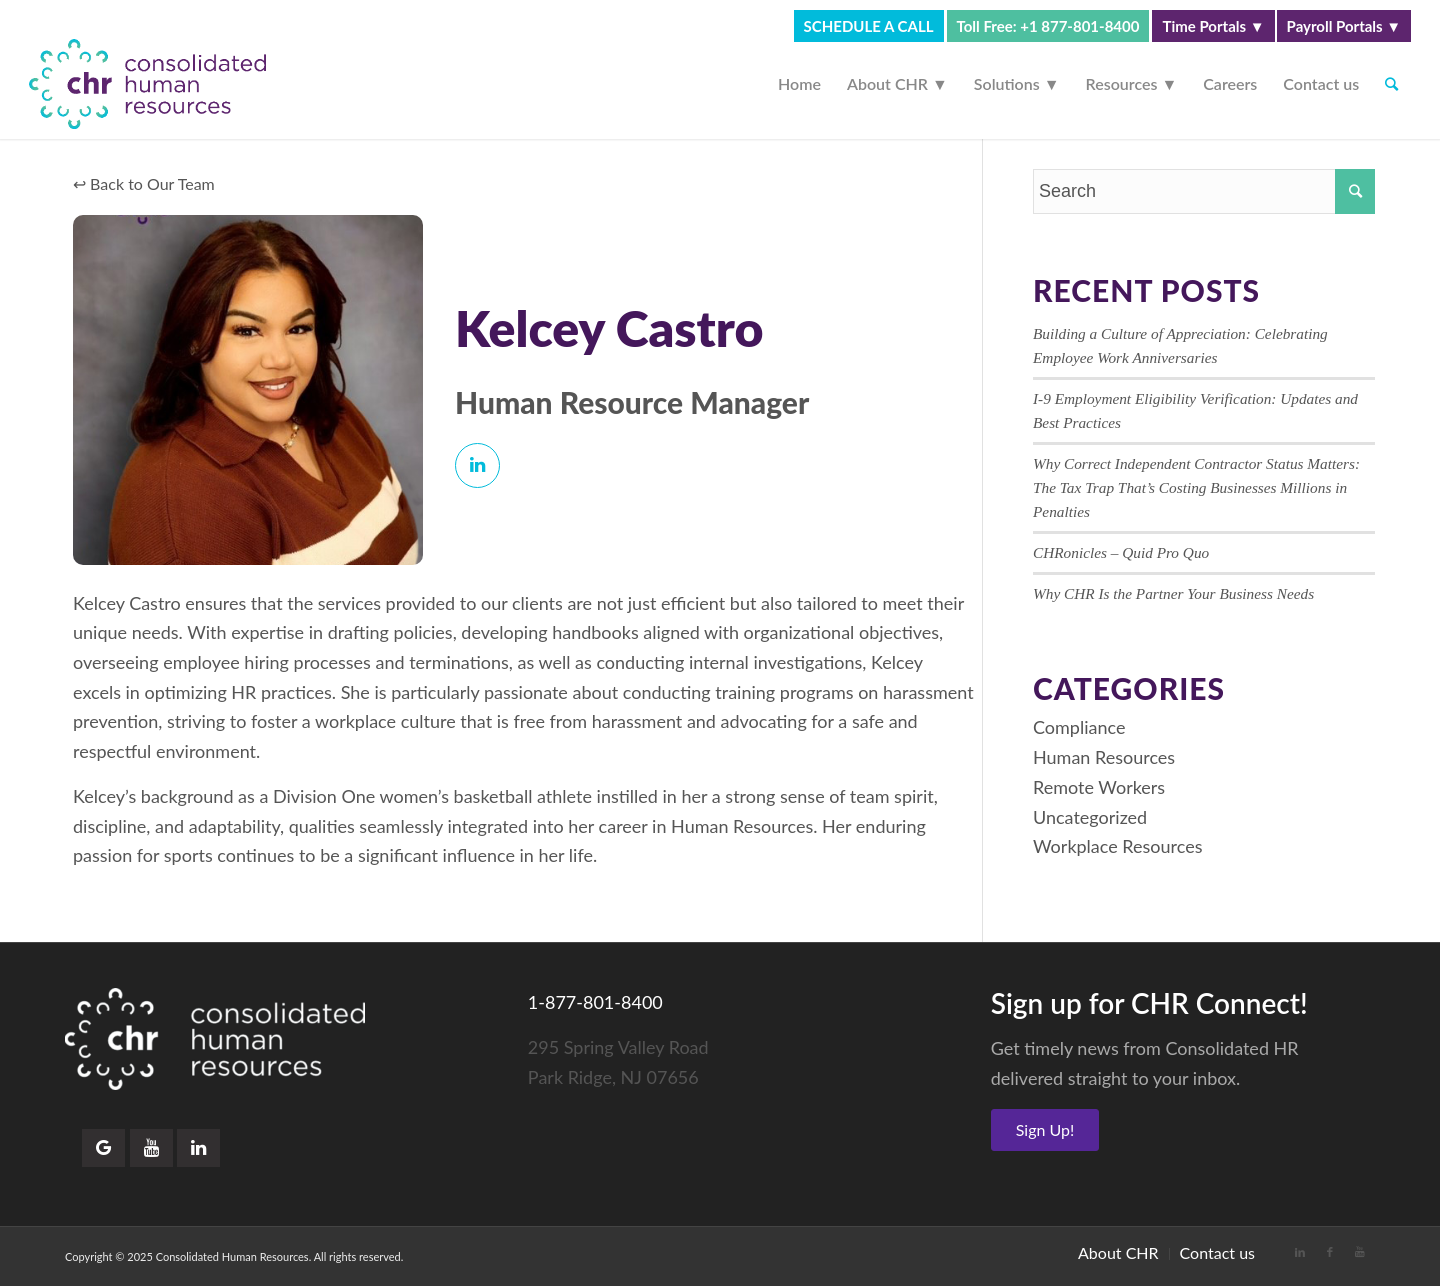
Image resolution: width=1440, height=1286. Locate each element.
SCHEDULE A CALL (869, 26)
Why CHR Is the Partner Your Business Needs (1173, 593)
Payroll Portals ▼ (1344, 26)
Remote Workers (1099, 787)
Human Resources (1104, 757)
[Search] (1391, 84)
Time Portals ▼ (1213, 26)
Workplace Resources (1118, 846)
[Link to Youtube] (1360, 1252)
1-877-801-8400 (595, 1002)
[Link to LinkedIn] (1300, 1252)
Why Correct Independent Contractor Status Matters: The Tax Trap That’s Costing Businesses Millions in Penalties (1196, 487)
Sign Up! (1045, 1129)
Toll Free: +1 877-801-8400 (1048, 26)
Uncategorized (1090, 817)
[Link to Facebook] (1330, 1252)
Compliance (1079, 727)
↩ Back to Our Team (144, 183)
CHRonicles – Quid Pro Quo (1121, 552)
